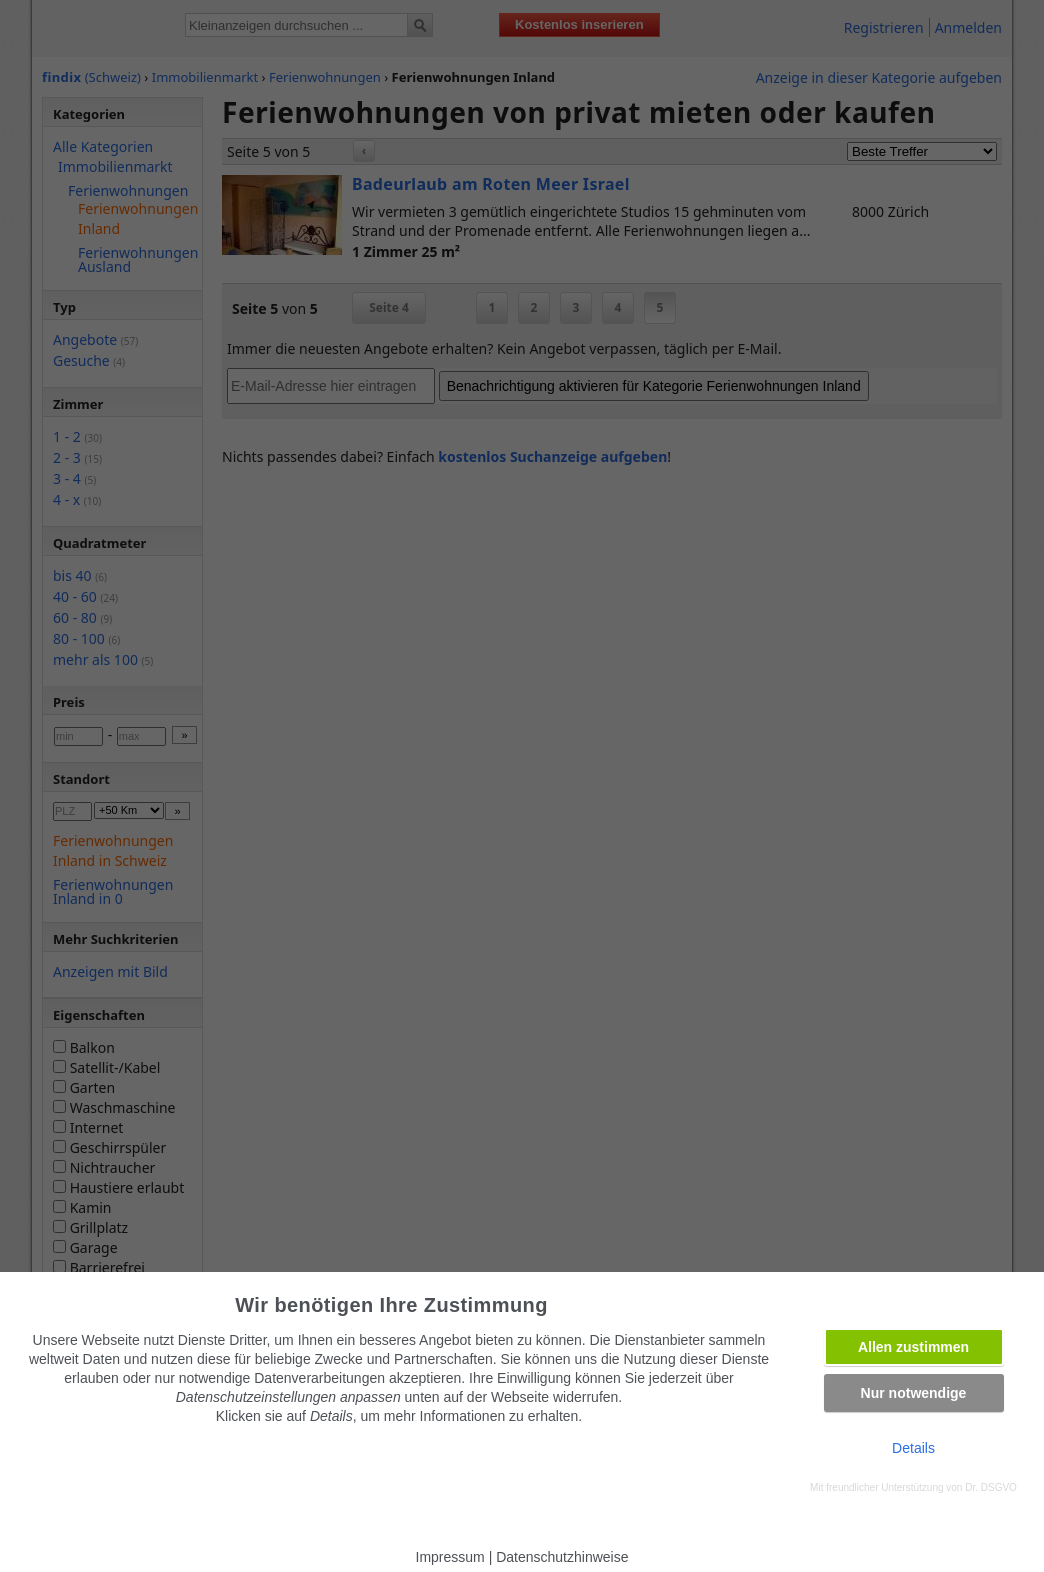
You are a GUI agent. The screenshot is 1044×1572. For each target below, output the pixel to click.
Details (913, 1448)
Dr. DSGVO (991, 1487)
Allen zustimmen (913, 1347)
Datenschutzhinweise (562, 1557)
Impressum (450, 1557)
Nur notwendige (914, 1393)
